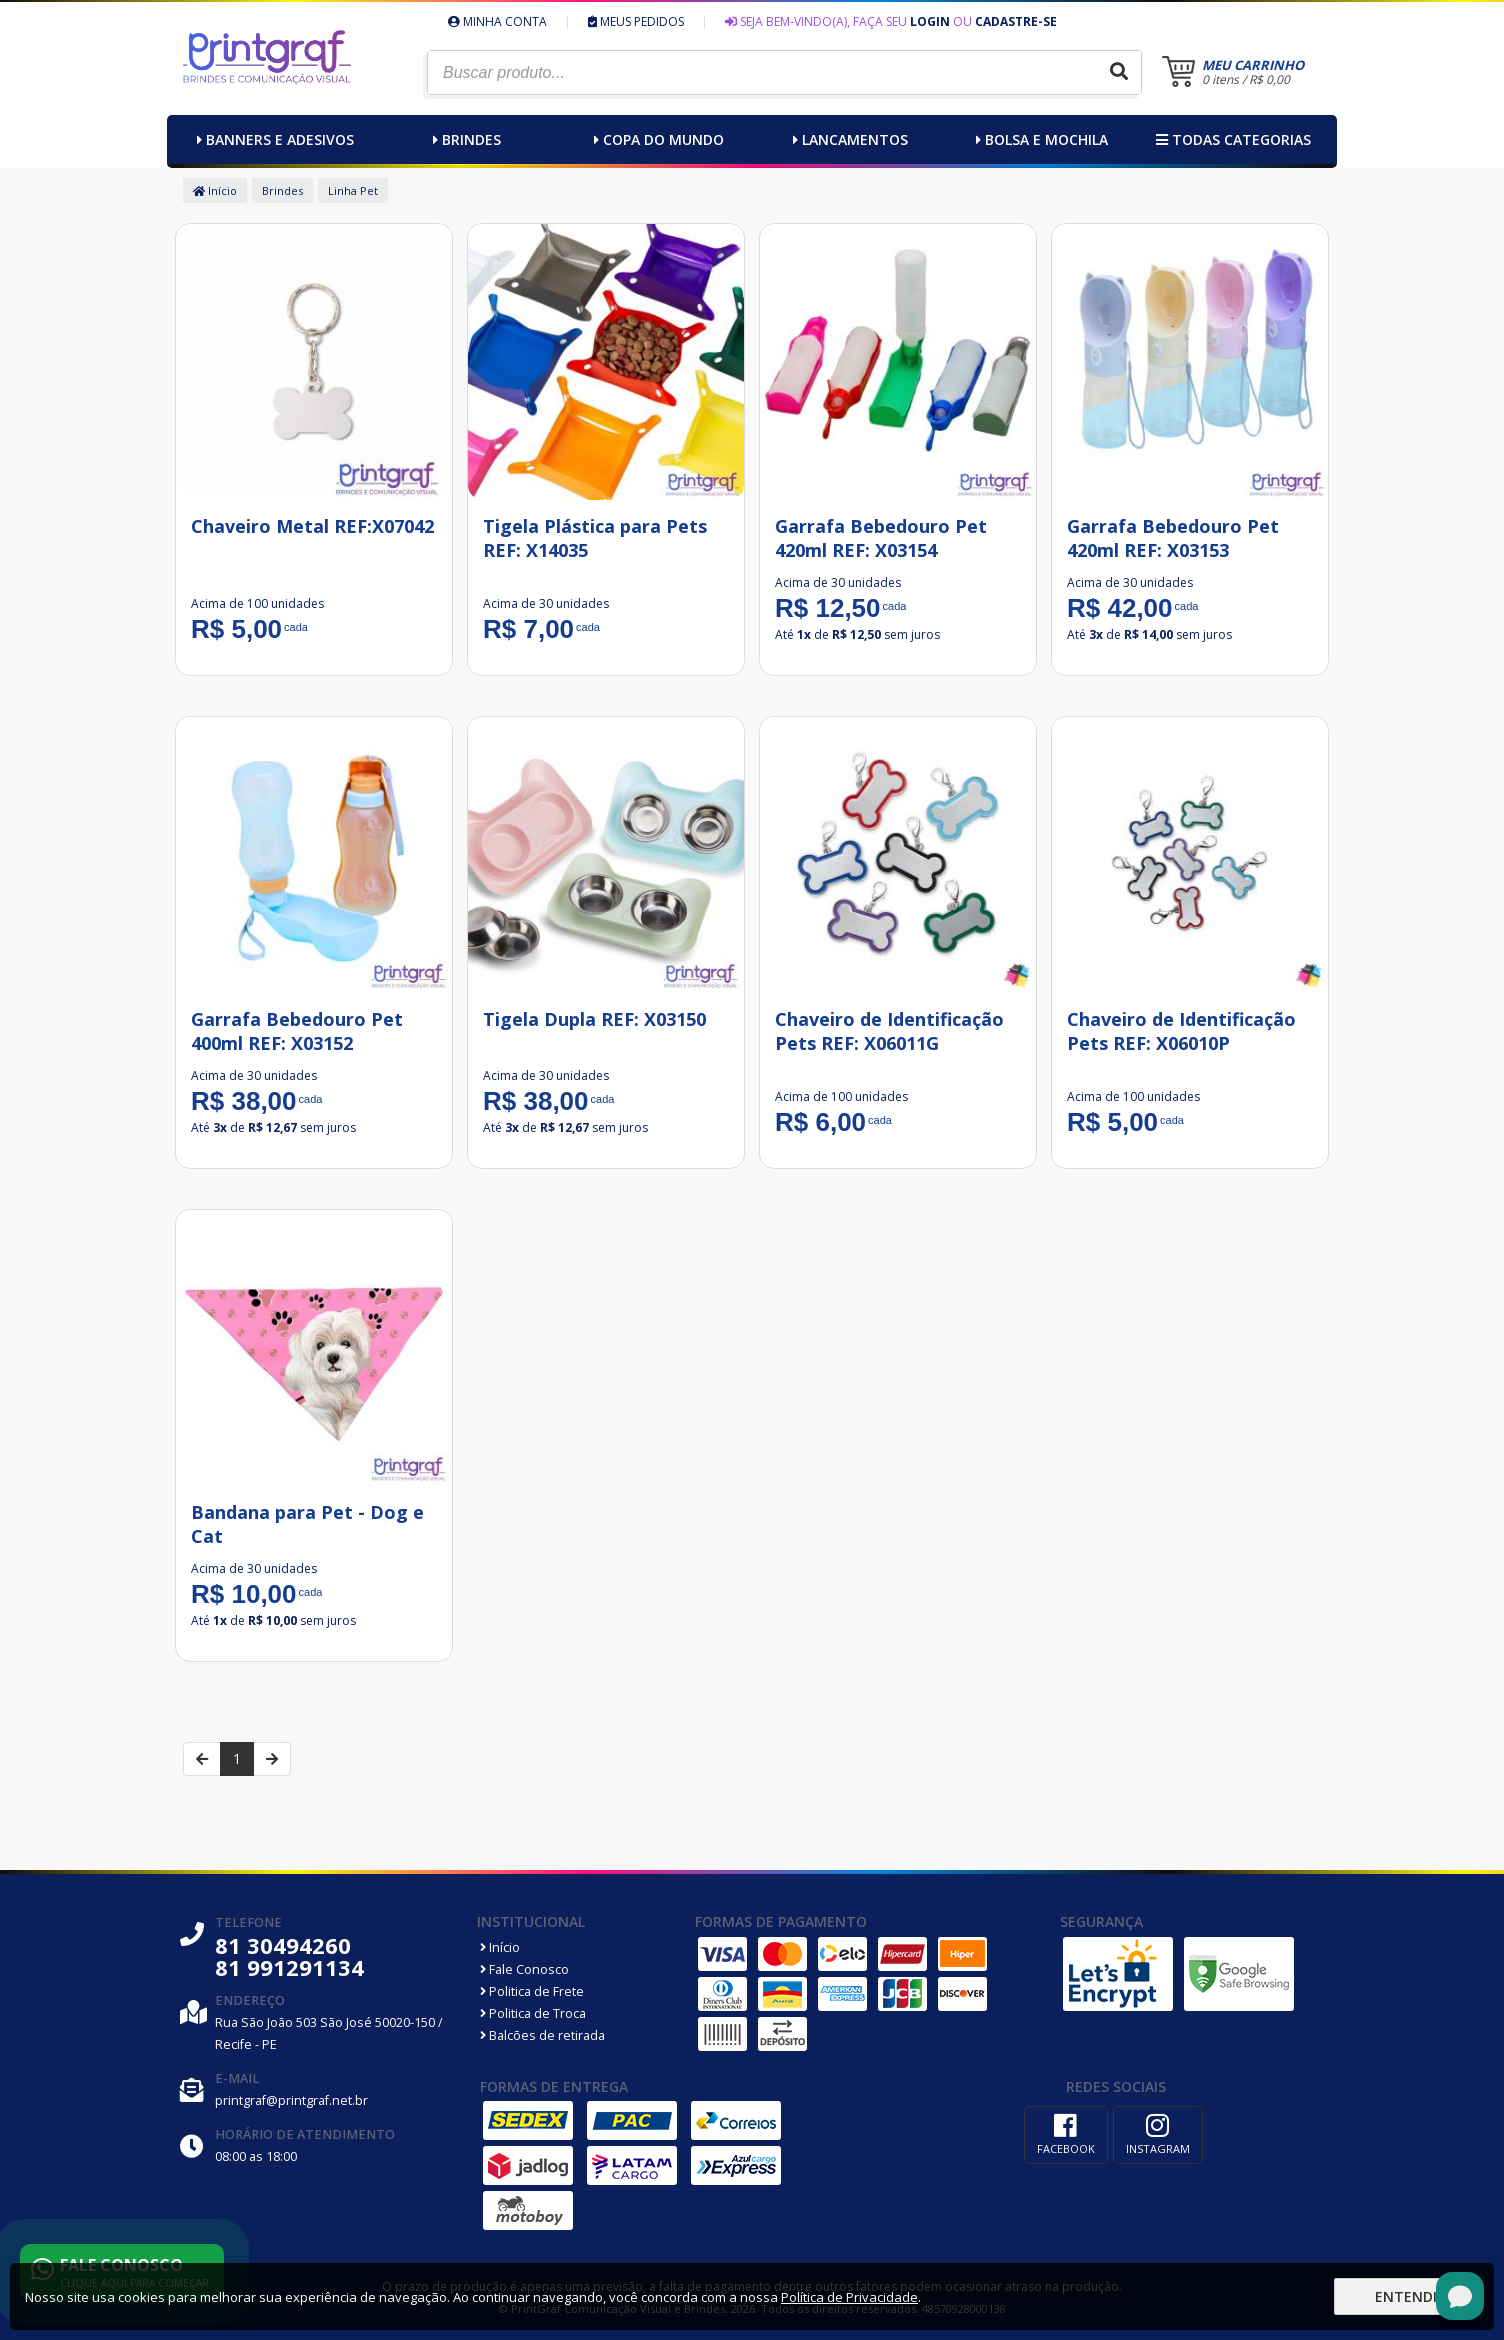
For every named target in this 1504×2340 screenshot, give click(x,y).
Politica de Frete (532, 1991)
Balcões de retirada (542, 2035)
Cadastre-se (1016, 21)
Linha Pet (353, 190)
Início (215, 190)
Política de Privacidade (849, 2297)
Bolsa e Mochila (1039, 139)
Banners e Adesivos (273, 139)
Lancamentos (848, 139)
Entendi (1406, 2296)
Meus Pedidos (636, 21)
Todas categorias (1231, 139)
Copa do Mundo (656, 139)
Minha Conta (497, 21)
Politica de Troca (533, 2013)
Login (930, 21)
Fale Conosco (524, 1969)
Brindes (464, 139)
